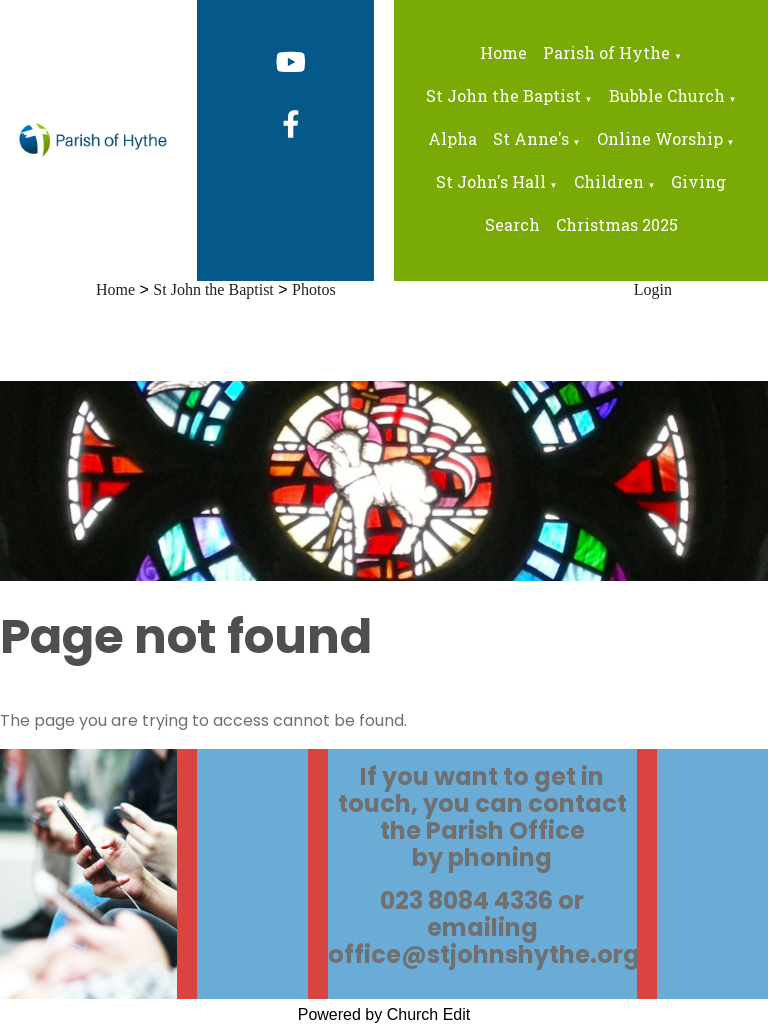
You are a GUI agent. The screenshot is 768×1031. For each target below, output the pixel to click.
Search (512, 224)
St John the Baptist (503, 95)
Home (503, 52)
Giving (698, 181)
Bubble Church (667, 95)
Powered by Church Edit (384, 1014)
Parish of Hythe (606, 52)
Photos (314, 289)
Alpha (452, 138)
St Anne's (531, 138)
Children (609, 181)
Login (653, 289)
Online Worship (660, 138)
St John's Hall (491, 181)
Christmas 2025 (617, 224)
